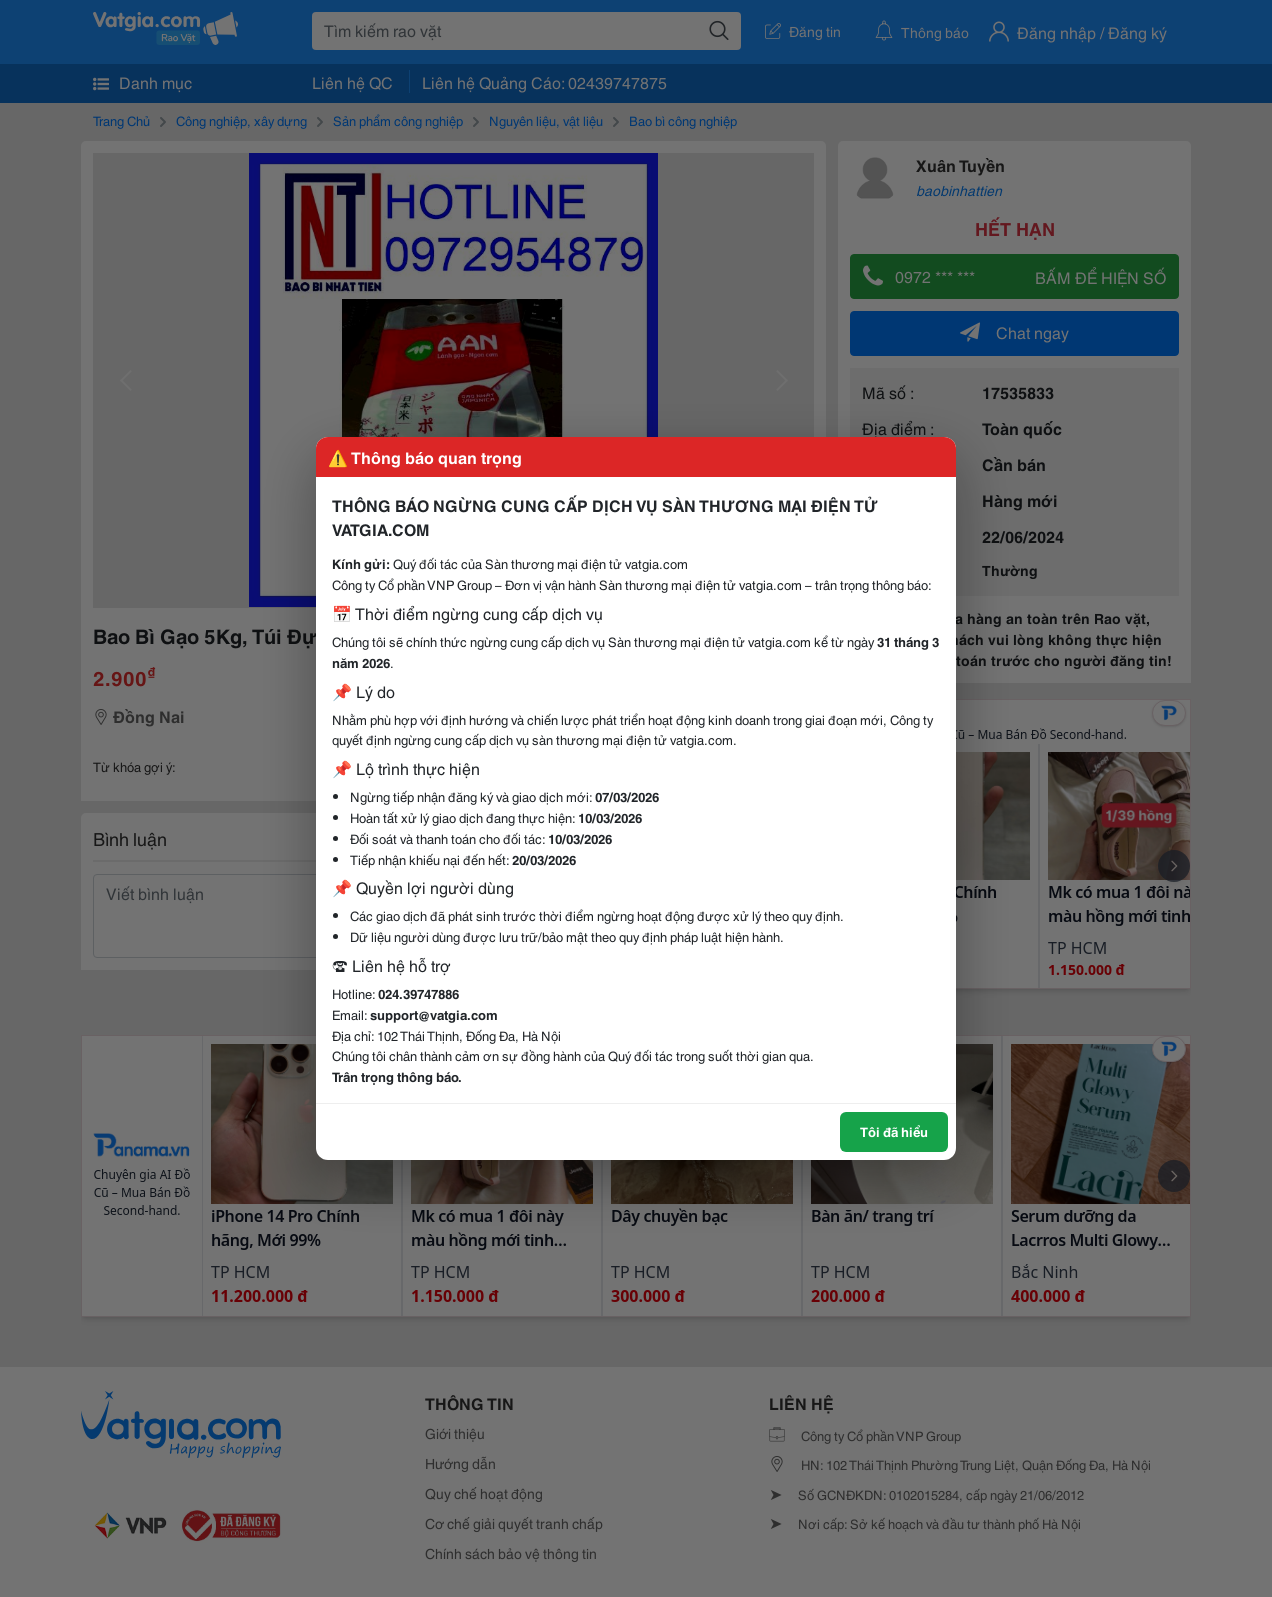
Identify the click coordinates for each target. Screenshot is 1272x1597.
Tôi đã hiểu (894, 1131)
